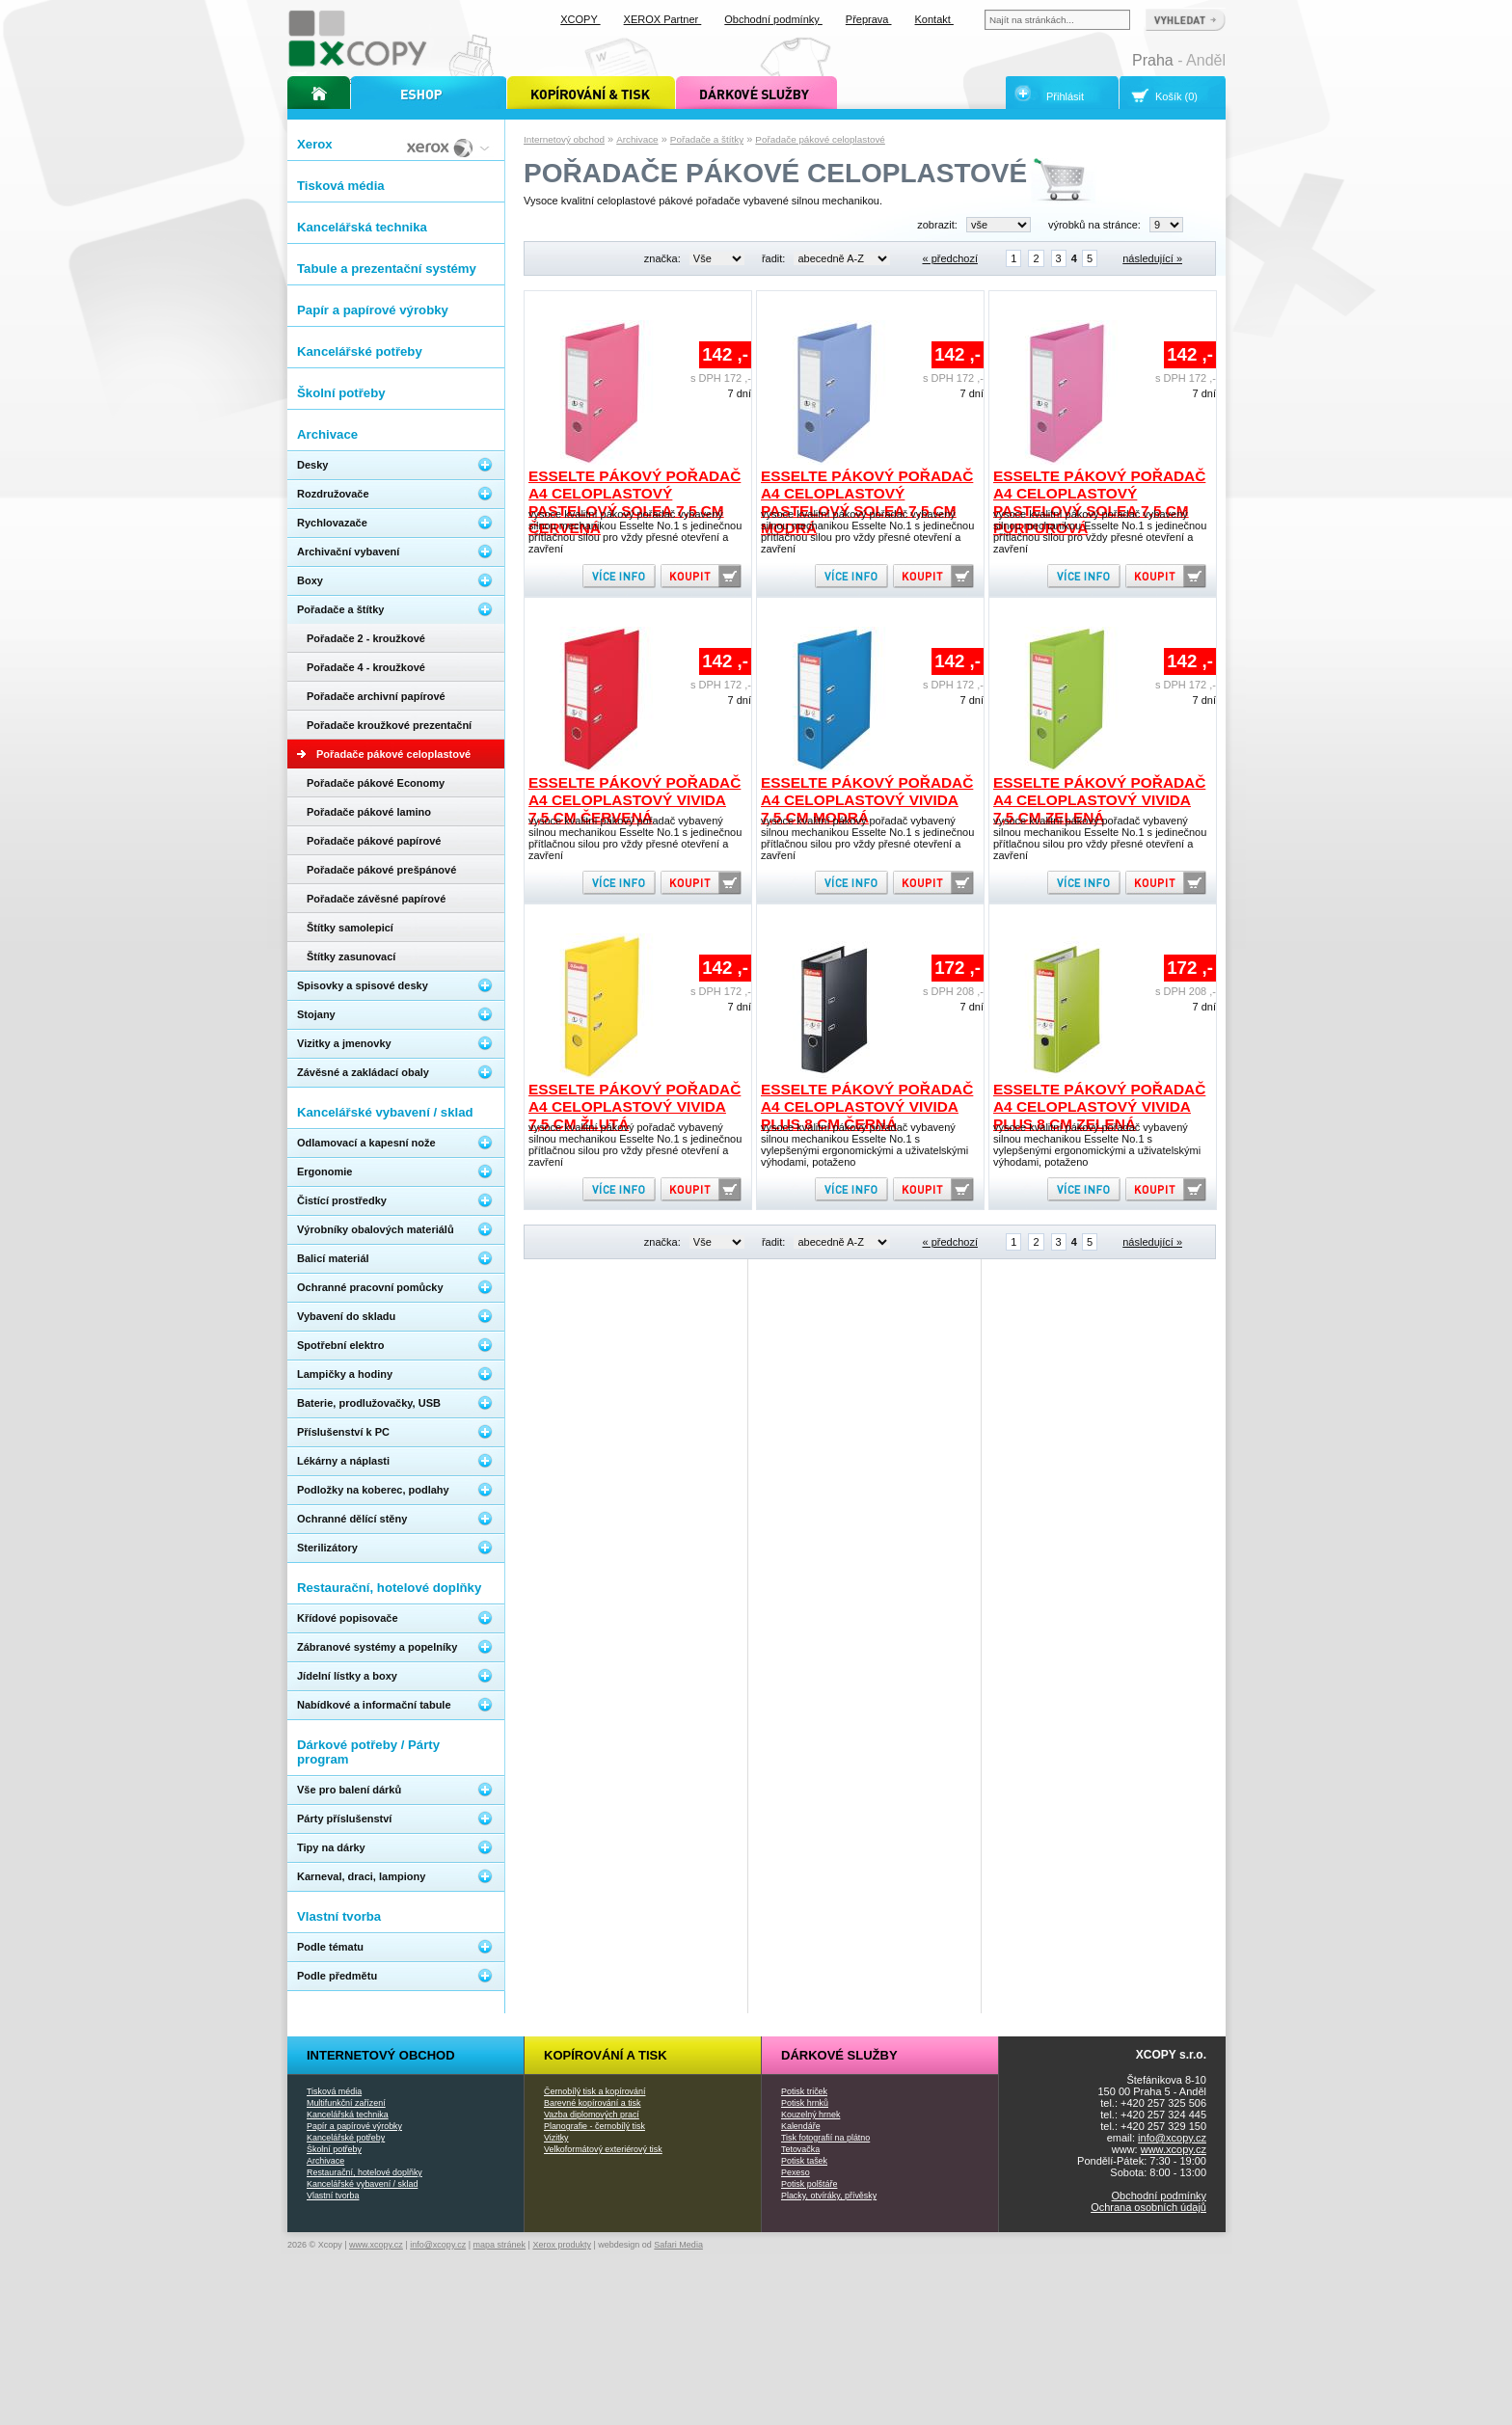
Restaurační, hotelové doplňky (364, 2172)
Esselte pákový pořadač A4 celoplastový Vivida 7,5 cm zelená (1099, 799)
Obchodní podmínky (1159, 2195)
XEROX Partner (663, 19)
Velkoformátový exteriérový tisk (603, 2149)
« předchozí (949, 258)
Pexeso (795, 2172)
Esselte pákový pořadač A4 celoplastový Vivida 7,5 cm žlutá (634, 1106)
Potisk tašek (804, 2161)
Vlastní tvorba (333, 2195)
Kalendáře (801, 2126)
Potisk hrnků (804, 2103)
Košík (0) (1176, 96)
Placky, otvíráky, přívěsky (829, 2195)
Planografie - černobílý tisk (594, 2126)
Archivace (637, 139)
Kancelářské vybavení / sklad (362, 2184)
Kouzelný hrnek (810, 2114)
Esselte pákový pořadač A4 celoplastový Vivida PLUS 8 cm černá (867, 1106)
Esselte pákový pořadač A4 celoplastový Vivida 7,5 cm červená (634, 799)
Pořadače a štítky (706, 139)
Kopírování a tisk (605, 2055)
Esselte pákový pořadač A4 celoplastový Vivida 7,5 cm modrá (867, 799)
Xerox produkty (561, 2245)
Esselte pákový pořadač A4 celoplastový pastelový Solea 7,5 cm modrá (867, 502)
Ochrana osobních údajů (1148, 2207)
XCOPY (580, 19)
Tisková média (334, 2091)
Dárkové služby (839, 2055)
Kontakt (934, 19)
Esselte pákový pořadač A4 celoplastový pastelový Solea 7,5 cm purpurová (1099, 502)
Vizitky (556, 2137)
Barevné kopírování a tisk (592, 2103)
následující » (1152, 258)
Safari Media (678, 2245)
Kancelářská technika (348, 2114)
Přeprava (869, 19)
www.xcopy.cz (1173, 2149)
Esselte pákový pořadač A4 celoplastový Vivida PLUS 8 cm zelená (1099, 1106)
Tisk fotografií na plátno (825, 2137)
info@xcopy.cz (1172, 2137)
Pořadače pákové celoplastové (820, 139)
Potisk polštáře (809, 2184)
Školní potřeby (334, 2149)
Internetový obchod (564, 139)
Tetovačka (800, 2149)
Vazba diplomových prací (591, 2114)
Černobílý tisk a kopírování (594, 2091)
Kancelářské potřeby (346, 2137)
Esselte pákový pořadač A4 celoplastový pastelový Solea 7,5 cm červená (634, 502)
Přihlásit (1065, 96)
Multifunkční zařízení (346, 2103)
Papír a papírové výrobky (354, 2126)
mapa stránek (499, 2245)
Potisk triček (804, 2091)
